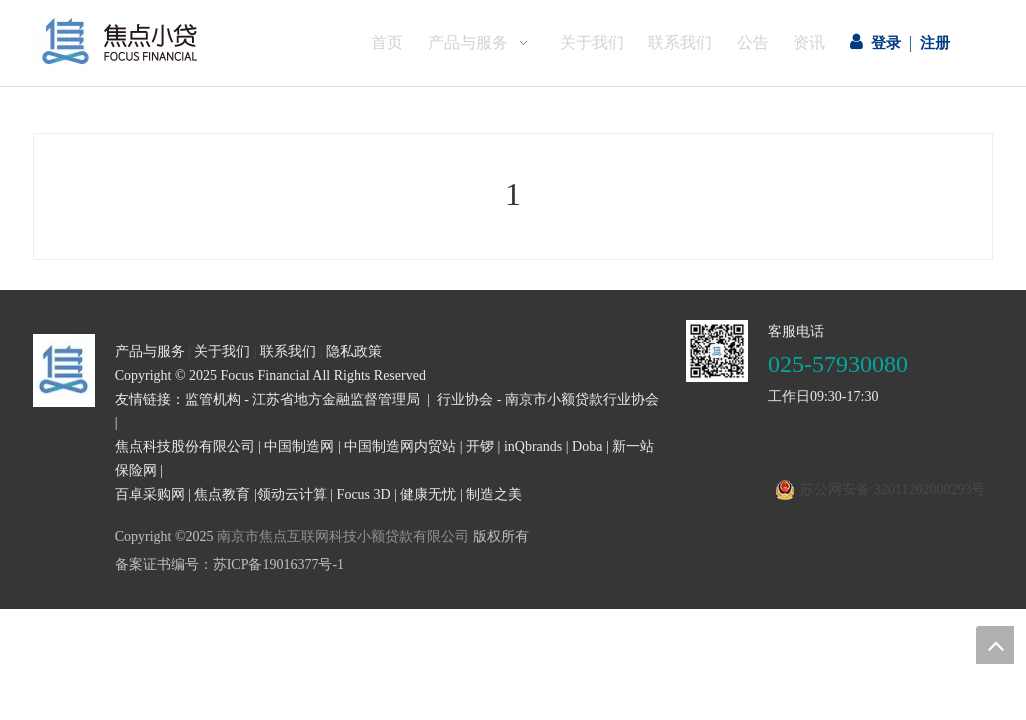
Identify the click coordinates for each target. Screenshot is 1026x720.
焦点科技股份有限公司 (185, 512)
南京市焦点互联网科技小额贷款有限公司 (343, 602)
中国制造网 (299, 512)
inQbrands (533, 512)
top (995, 645)
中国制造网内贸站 (400, 512)
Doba (587, 512)
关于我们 (222, 417)
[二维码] (717, 417)
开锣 (480, 512)
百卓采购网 (150, 560)
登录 (886, 43)
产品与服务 (150, 417)
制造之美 (494, 560)
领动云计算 (292, 560)
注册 (935, 43)
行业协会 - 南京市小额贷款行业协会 (548, 465)
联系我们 (288, 417)
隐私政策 (354, 417)
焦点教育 (222, 560)
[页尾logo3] (63, 436)
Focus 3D (364, 560)
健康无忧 (428, 560)
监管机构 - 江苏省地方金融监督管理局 (303, 465)
